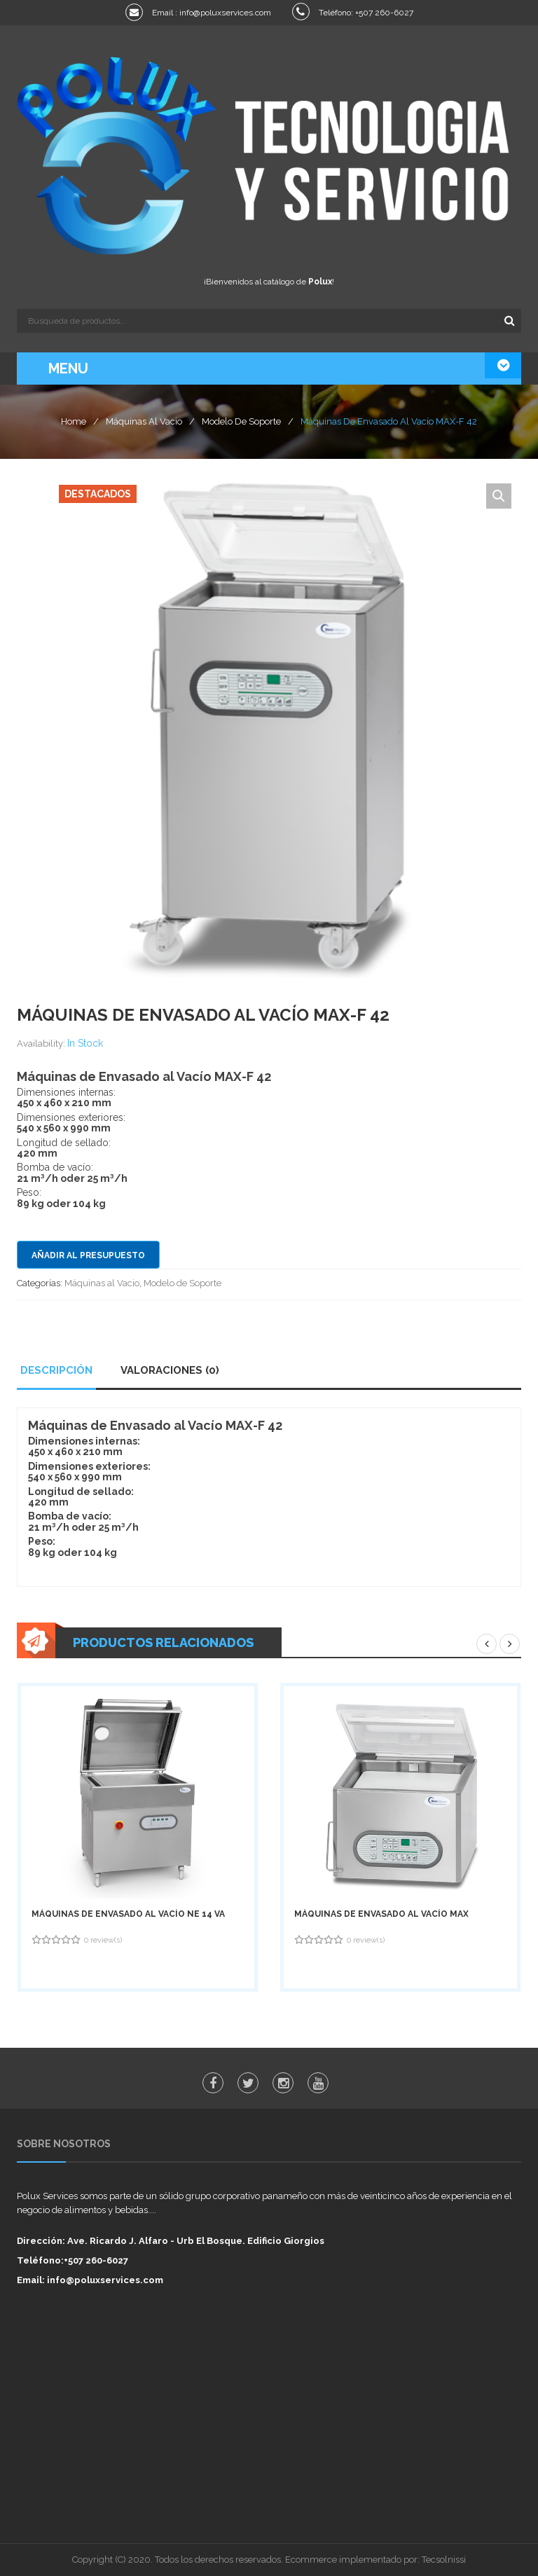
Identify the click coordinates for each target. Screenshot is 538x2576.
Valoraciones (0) (169, 1370)
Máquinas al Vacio (144, 421)
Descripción (56, 1370)
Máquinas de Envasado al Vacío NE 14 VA (128, 1914)
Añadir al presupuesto (88, 1255)
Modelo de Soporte (241, 421)
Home (73, 421)
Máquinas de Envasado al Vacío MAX (381, 1914)
